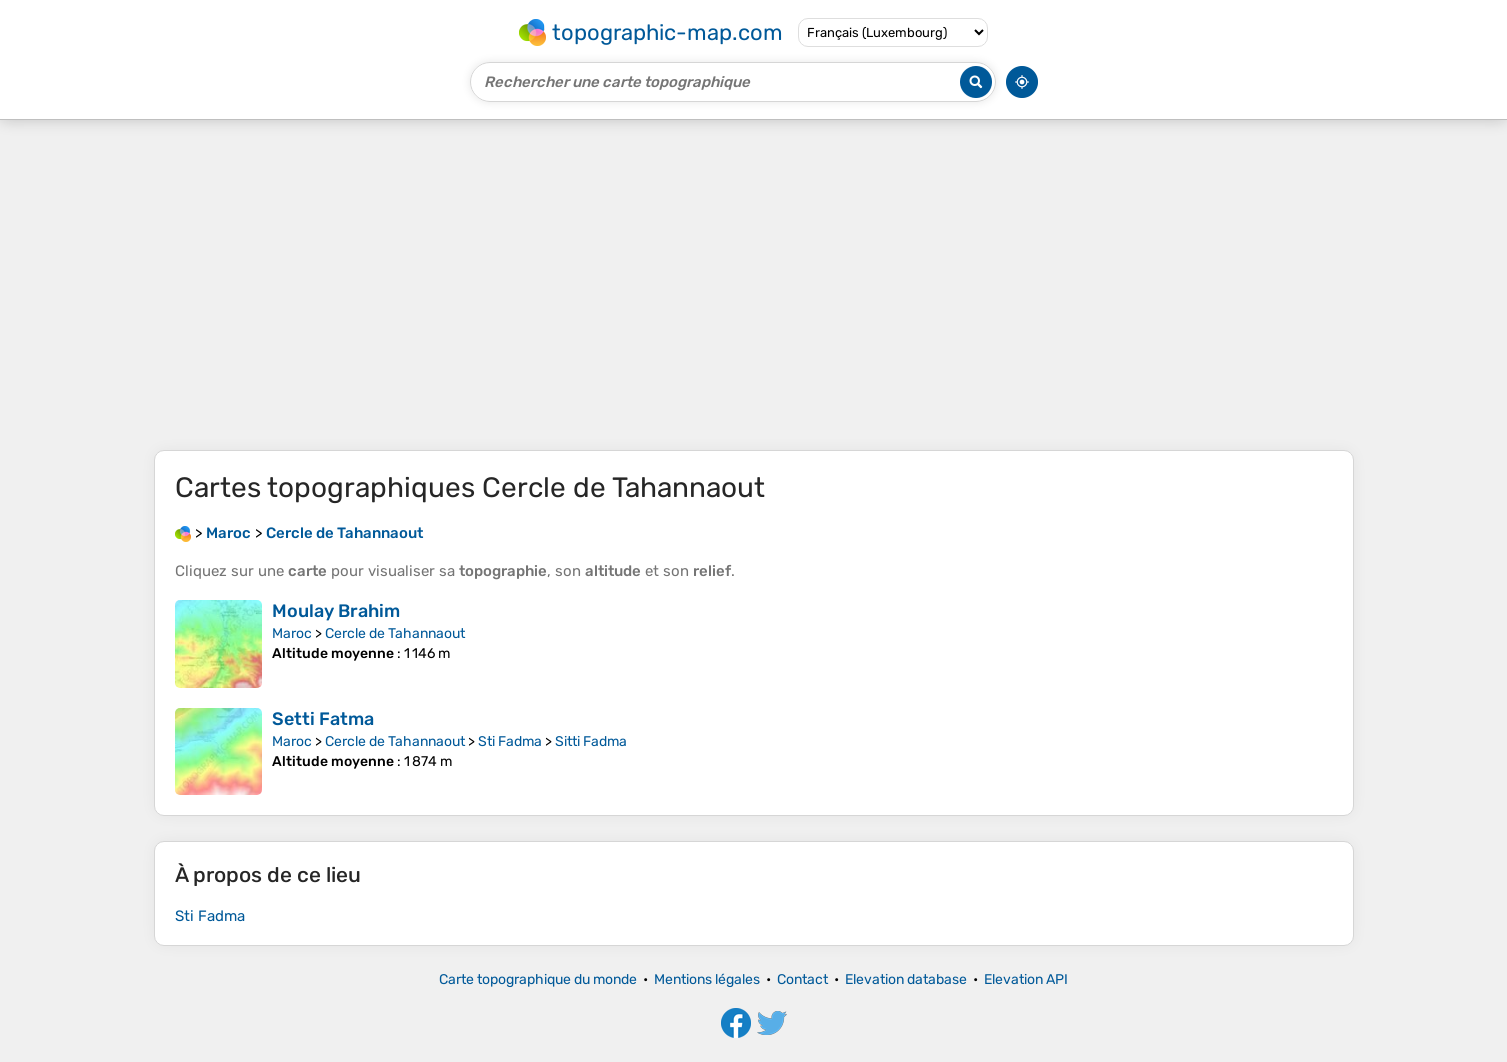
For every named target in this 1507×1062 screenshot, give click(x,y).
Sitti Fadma (591, 741)
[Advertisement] (754, 285)
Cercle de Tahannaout (395, 633)
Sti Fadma (510, 741)
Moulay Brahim (336, 611)
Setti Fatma (323, 719)
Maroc (292, 633)
